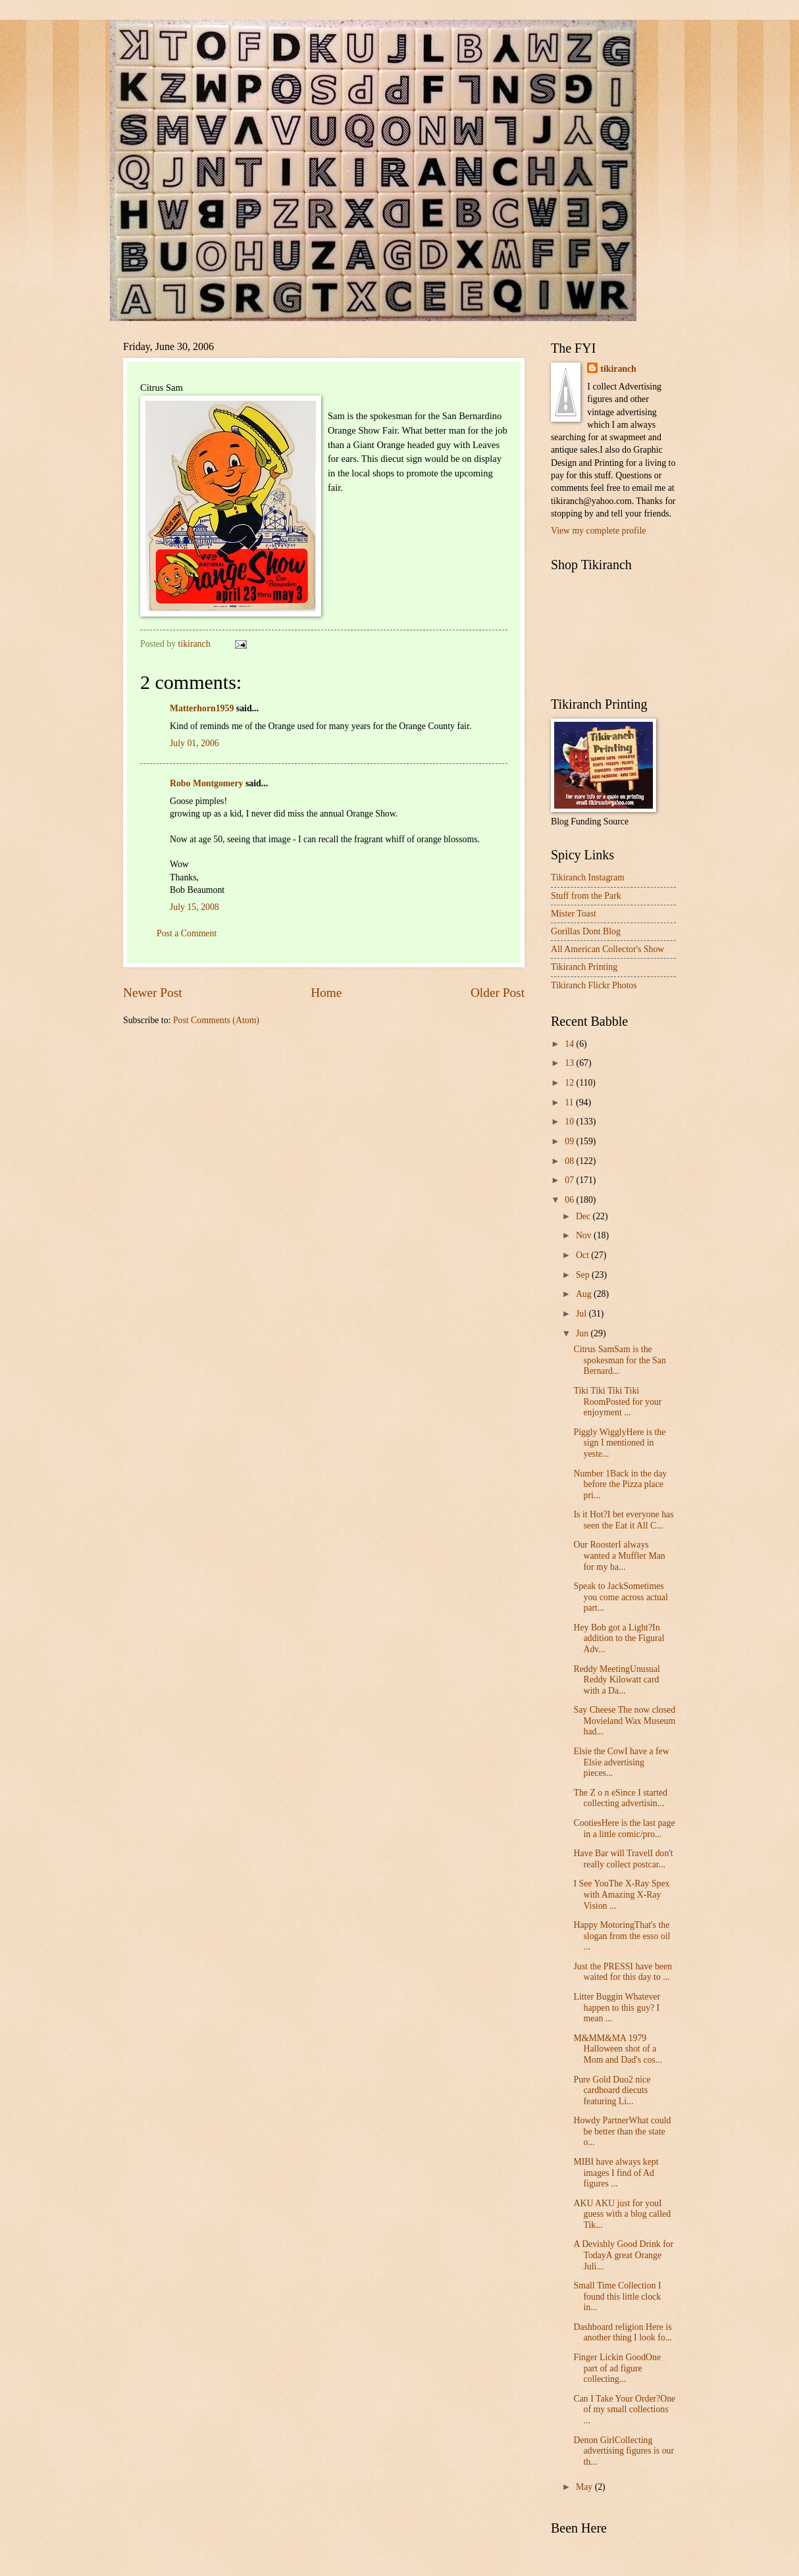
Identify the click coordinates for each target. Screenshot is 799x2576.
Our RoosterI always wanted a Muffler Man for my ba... (619, 1555)
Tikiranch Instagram (588, 877)
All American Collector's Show (607, 949)
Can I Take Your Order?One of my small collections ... (624, 2409)
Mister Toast (573, 914)
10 (570, 1121)
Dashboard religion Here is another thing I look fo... (622, 2332)
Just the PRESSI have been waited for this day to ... (622, 1972)
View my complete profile (598, 531)
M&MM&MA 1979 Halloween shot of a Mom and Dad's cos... (617, 2049)
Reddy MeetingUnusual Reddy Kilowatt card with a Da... (616, 1680)
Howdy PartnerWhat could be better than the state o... (622, 2131)
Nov (585, 1235)
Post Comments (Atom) (216, 1020)
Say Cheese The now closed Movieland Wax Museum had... (624, 1720)
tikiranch (618, 369)
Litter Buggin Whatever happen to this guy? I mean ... (616, 2007)
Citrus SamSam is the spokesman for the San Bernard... (619, 1360)
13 (570, 1063)
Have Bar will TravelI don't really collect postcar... (623, 1858)
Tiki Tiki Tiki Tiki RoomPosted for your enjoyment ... (617, 1401)
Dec (584, 1216)
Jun (583, 1333)
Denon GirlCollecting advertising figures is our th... (623, 2451)
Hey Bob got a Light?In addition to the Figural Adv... (618, 1638)
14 (570, 1044)
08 (570, 1161)
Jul (582, 1314)
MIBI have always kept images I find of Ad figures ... (615, 2172)
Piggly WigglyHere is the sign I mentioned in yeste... (619, 1443)
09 (570, 1141)
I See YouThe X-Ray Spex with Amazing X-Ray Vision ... (621, 1894)
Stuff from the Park (586, 896)
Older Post (498, 992)
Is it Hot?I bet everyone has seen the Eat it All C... (623, 1519)
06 (570, 1200)
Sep (584, 1275)
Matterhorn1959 (202, 708)
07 (570, 1180)
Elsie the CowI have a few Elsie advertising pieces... (621, 1762)
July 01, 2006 (194, 743)
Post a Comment (187, 933)
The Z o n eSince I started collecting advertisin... (620, 1798)
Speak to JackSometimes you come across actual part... (620, 1597)
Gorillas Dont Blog (586, 931)
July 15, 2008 (194, 907)
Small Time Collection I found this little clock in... (617, 2296)
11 (570, 1102)
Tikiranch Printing (584, 967)
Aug (585, 1294)
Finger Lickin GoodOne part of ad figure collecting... (617, 2368)
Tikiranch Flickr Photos (594, 985)
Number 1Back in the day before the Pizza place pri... (620, 1484)
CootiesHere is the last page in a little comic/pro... (624, 1828)
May (585, 2487)
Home (326, 992)
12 (570, 1083)
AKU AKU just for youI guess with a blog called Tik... (622, 2214)
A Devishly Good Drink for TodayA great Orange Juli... (623, 2255)
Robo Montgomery (207, 783)
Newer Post (152, 992)
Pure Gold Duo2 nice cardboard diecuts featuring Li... (611, 2090)
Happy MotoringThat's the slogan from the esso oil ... (621, 1936)
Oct (583, 1255)
